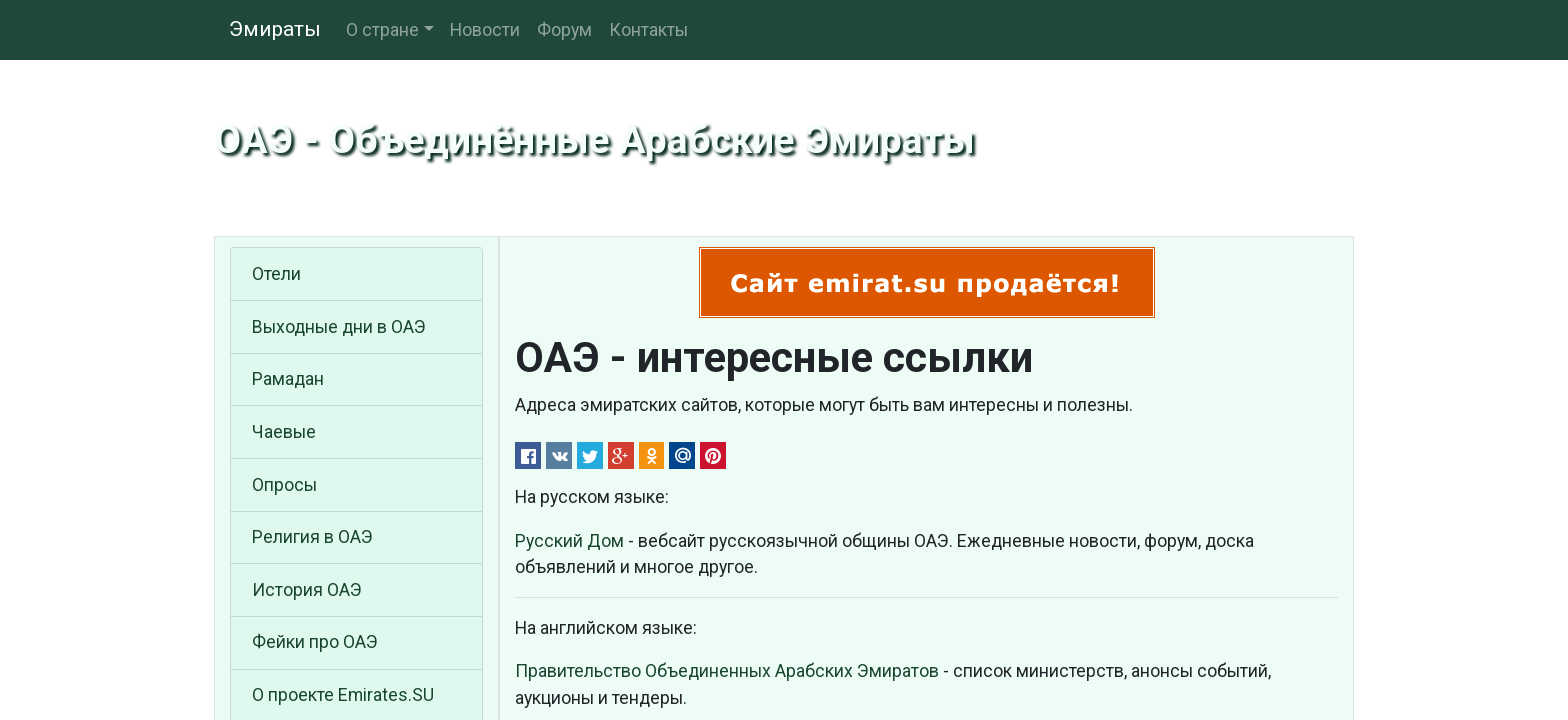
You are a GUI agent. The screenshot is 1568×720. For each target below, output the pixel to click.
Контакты (648, 30)
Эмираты (275, 29)
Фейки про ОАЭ (315, 642)
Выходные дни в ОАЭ (339, 327)
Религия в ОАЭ (312, 537)
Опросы (284, 485)
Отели (276, 274)
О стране (382, 30)
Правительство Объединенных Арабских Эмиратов (727, 671)
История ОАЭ (307, 590)
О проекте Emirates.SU (343, 695)
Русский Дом (569, 541)
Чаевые (284, 432)
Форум (564, 30)
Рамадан (288, 379)
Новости (485, 30)
